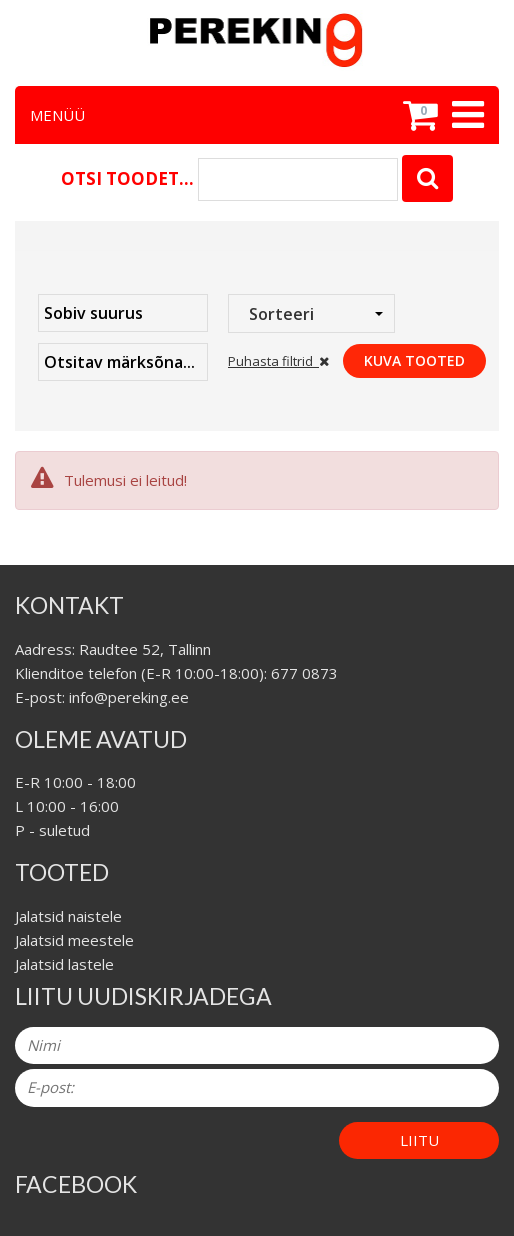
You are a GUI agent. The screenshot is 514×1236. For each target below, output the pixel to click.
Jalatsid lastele (64, 964)
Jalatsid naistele (68, 916)
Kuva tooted (414, 360)
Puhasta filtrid (278, 361)
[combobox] (311, 313)
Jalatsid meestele (74, 940)
